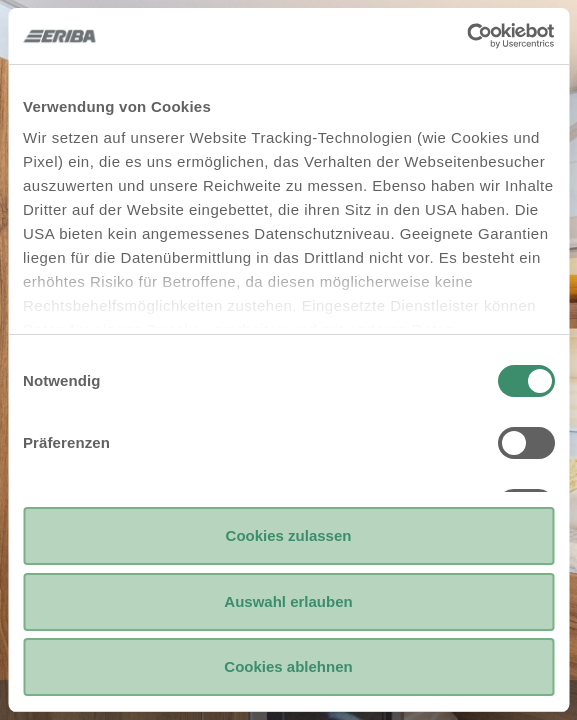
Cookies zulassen (289, 535)
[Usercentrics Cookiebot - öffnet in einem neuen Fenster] (466, 36)
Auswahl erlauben (288, 601)
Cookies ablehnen (288, 666)
